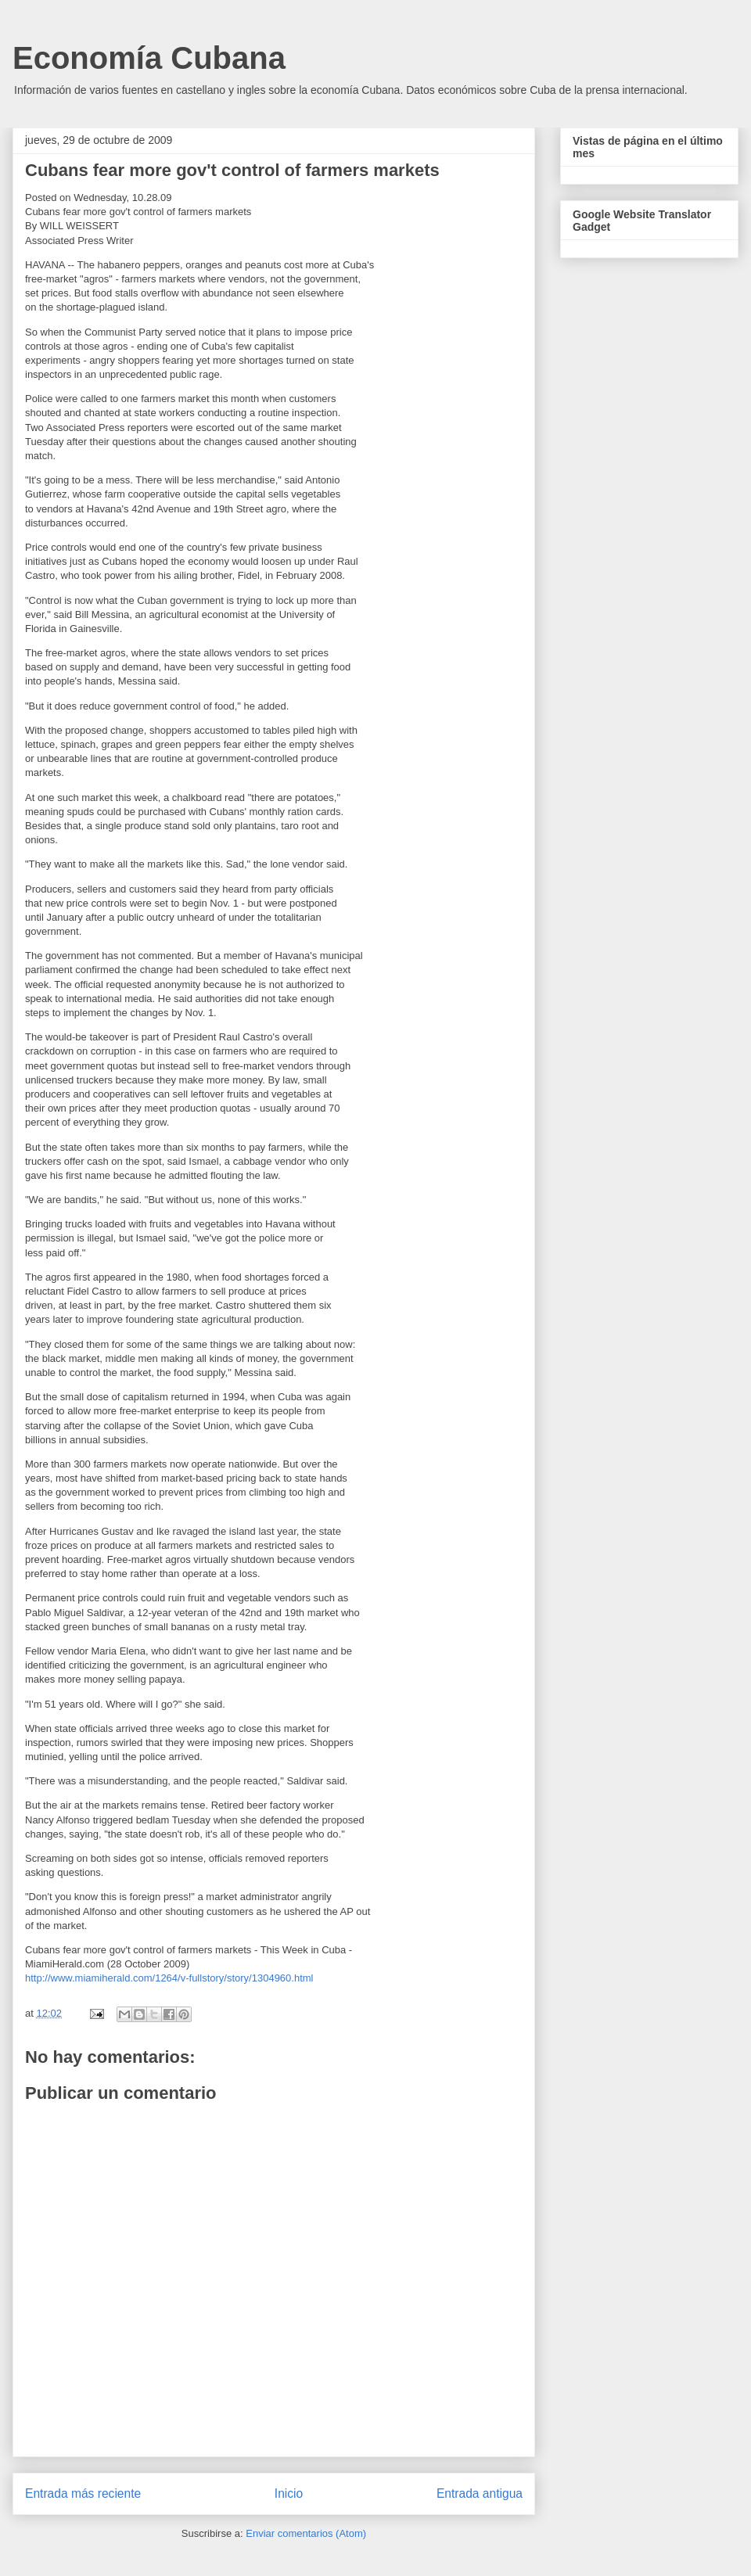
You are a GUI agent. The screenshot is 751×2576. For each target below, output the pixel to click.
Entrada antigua (480, 2493)
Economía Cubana (149, 58)
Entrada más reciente (83, 2493)
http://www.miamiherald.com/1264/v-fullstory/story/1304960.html (169, 1978)
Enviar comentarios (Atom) (306, 2533)
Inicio (289, 2493)
